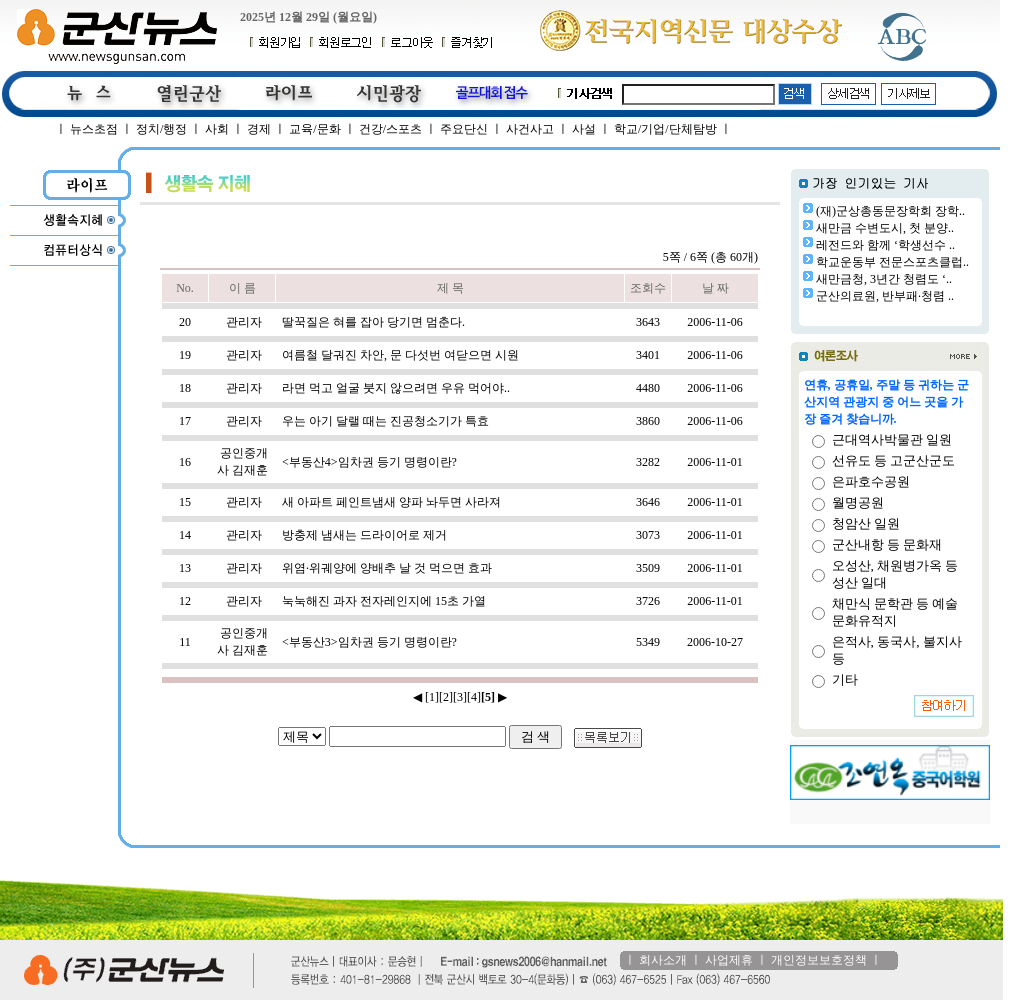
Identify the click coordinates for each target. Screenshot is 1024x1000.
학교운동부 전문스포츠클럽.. (892, 262)
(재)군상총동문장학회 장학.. (890, 211)
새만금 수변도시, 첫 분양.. (885, 228)
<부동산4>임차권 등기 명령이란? (369, 462)
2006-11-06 (715, 322)
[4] (474, 697)
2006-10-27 (715, 642)
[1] (432, 697)
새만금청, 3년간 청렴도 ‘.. (884, 279)
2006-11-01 (715, 462)
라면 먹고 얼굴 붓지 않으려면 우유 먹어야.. (396, 388)
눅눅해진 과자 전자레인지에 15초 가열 (384, 601)
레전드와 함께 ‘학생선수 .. (885, 245)
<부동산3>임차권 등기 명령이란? (369, 642)
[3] (460, 697)
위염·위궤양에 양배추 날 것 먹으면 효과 (387, 568)
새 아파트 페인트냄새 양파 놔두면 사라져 (391, 502)
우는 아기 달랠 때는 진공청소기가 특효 (385, 421)
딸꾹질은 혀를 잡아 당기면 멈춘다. (373, 322)
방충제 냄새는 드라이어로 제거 (364, 535)
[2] (446, 697)
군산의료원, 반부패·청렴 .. (885, 296)
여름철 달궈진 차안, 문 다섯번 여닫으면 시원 (400, 355)
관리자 (244, 322)
